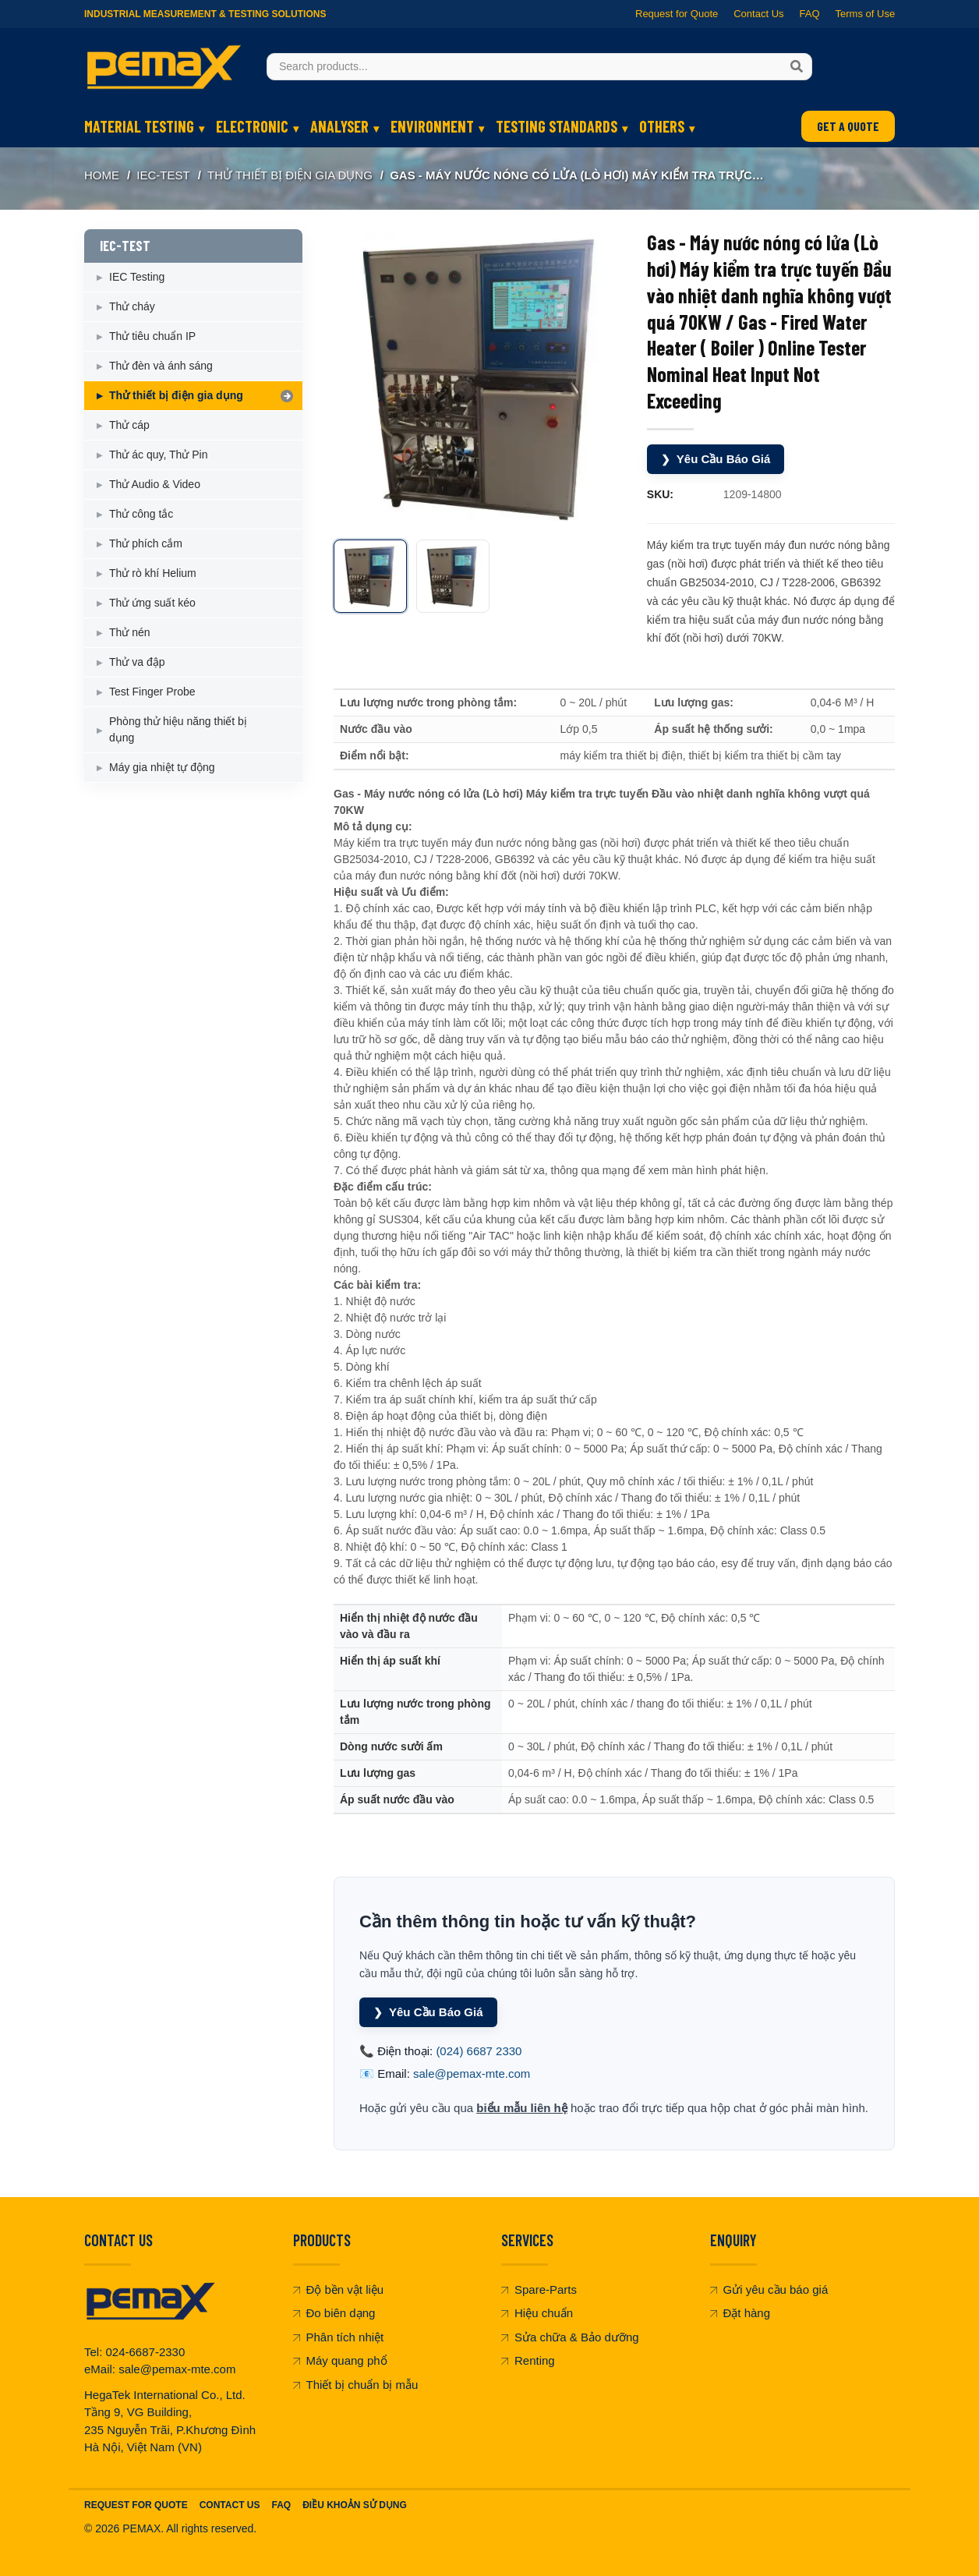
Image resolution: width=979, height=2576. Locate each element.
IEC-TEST (162, 175)
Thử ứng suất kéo (152, 602)
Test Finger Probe (152, 691)
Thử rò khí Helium (152, 573)
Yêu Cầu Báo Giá (716, 459)
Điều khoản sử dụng (354, 2505)
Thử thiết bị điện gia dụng (290, 175)
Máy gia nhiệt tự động (162, 767)
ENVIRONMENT (432, 126)
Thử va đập (136, 662)
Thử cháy (132, 306)
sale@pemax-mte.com (471, 2073)
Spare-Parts (539, 2289)
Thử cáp (129, 425)
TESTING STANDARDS (556, 126)
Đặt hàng (740, 2312)
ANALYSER (339, 126)
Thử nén (129, 632)
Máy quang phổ (340, 2360)
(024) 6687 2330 (478, 2051)
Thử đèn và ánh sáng (161, 365)
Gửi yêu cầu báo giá (769, 2289)
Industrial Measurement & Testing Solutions (205, 14)
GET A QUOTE (848, 126)
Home (101, 175)
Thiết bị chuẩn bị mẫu (356, 2384)
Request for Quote (676, 13)
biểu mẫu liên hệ (521, 2107)
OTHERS (661, 126)
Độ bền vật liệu (338, 2289)
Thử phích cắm (145, 543)
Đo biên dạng (334, 2312)
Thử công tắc (141, 514)
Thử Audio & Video (154, 484)
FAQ (809, 13)
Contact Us (758, 13)
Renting (528, 2360)
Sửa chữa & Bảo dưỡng (570, 2337)
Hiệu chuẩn (537, 2312)
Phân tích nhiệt (338, 2337)
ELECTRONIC (252, 126)
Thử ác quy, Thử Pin (158, 454)
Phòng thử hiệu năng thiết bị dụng (178, 729)
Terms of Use (865, 13)
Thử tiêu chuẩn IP (152, 336)
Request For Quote (136, 2505)
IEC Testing (136, 277)
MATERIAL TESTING (139, 126)
